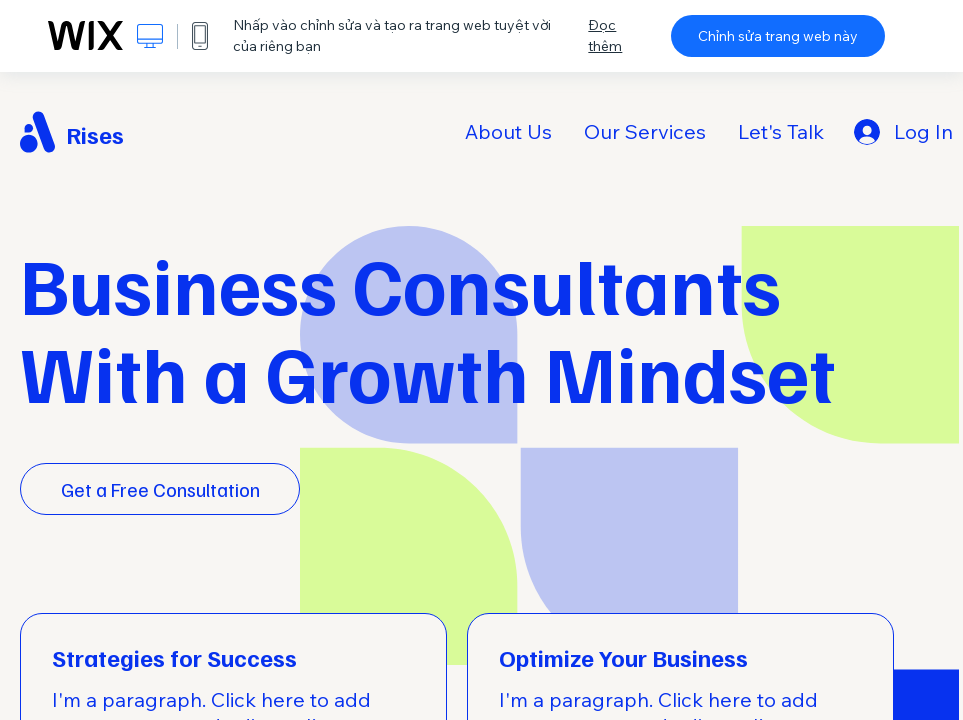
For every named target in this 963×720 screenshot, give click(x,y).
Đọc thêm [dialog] (605, 35)
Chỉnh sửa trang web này (778, 36)
